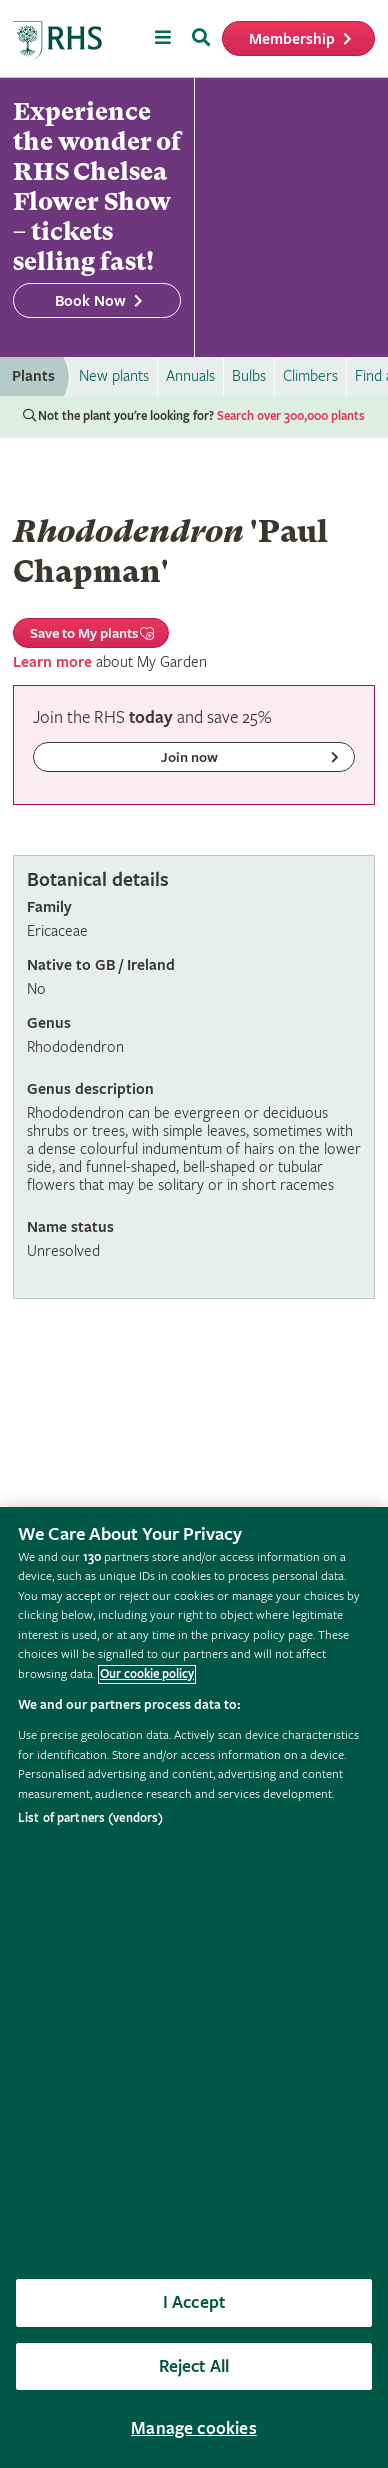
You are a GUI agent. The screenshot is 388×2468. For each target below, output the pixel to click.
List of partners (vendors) (90, 1818)
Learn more (52, 662)
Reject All (194, 2366)
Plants (33, 376)
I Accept (194, 2302)
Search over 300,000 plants (291, 416)
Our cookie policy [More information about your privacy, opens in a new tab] (147, 1674)
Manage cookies (194, 2428)
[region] (194, 1987)
